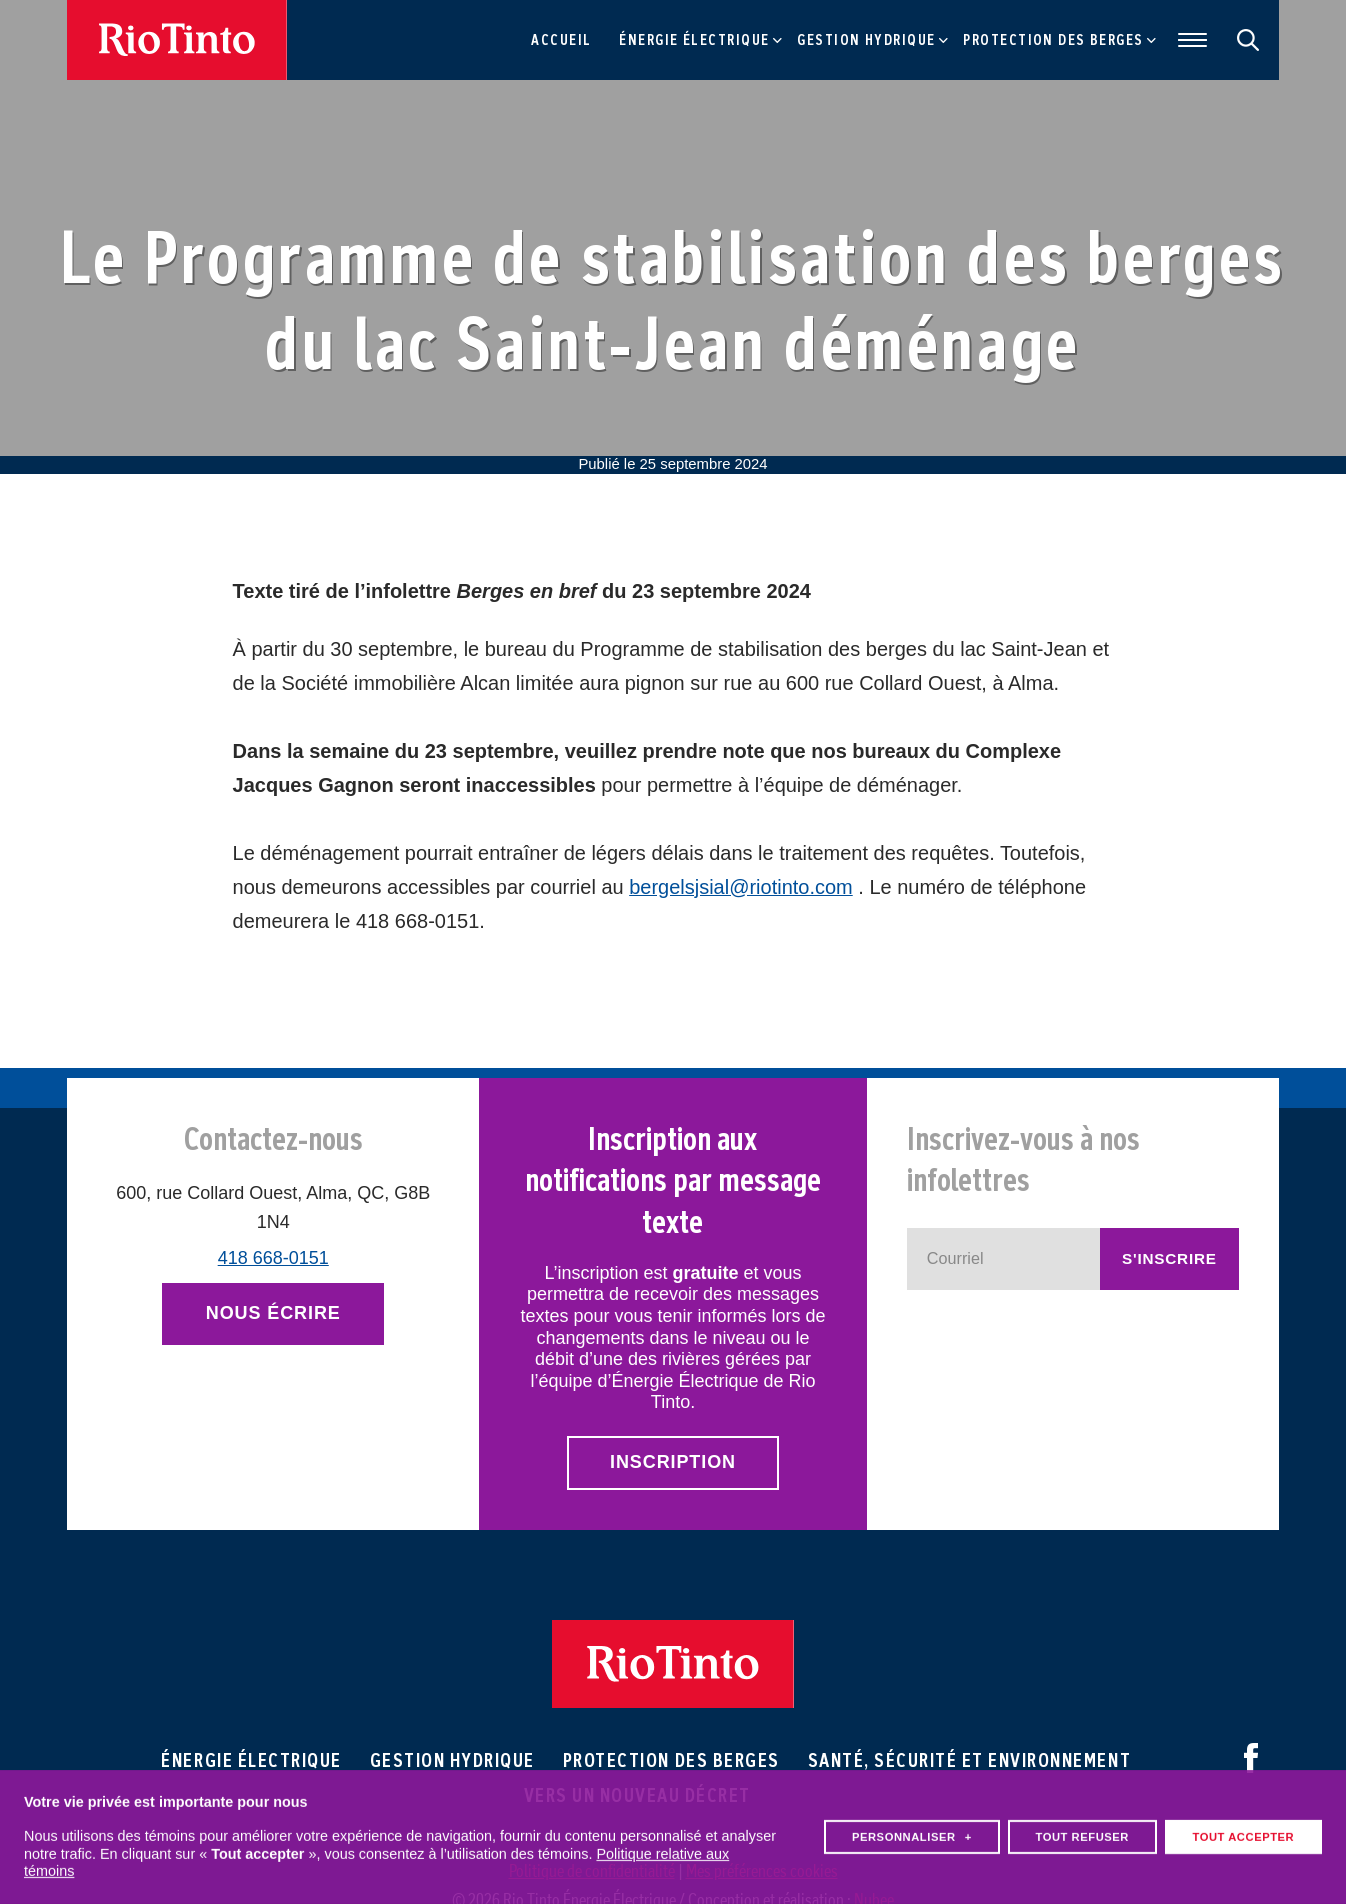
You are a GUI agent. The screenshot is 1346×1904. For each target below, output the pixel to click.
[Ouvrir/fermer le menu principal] (1187, 40)
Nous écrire (273, 1313)
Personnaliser (912, 1827)
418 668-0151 (273, 1258)
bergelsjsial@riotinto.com (741, 887)
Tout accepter (1243, 1827)
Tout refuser (1082, 1827)
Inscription (673, 1462)
